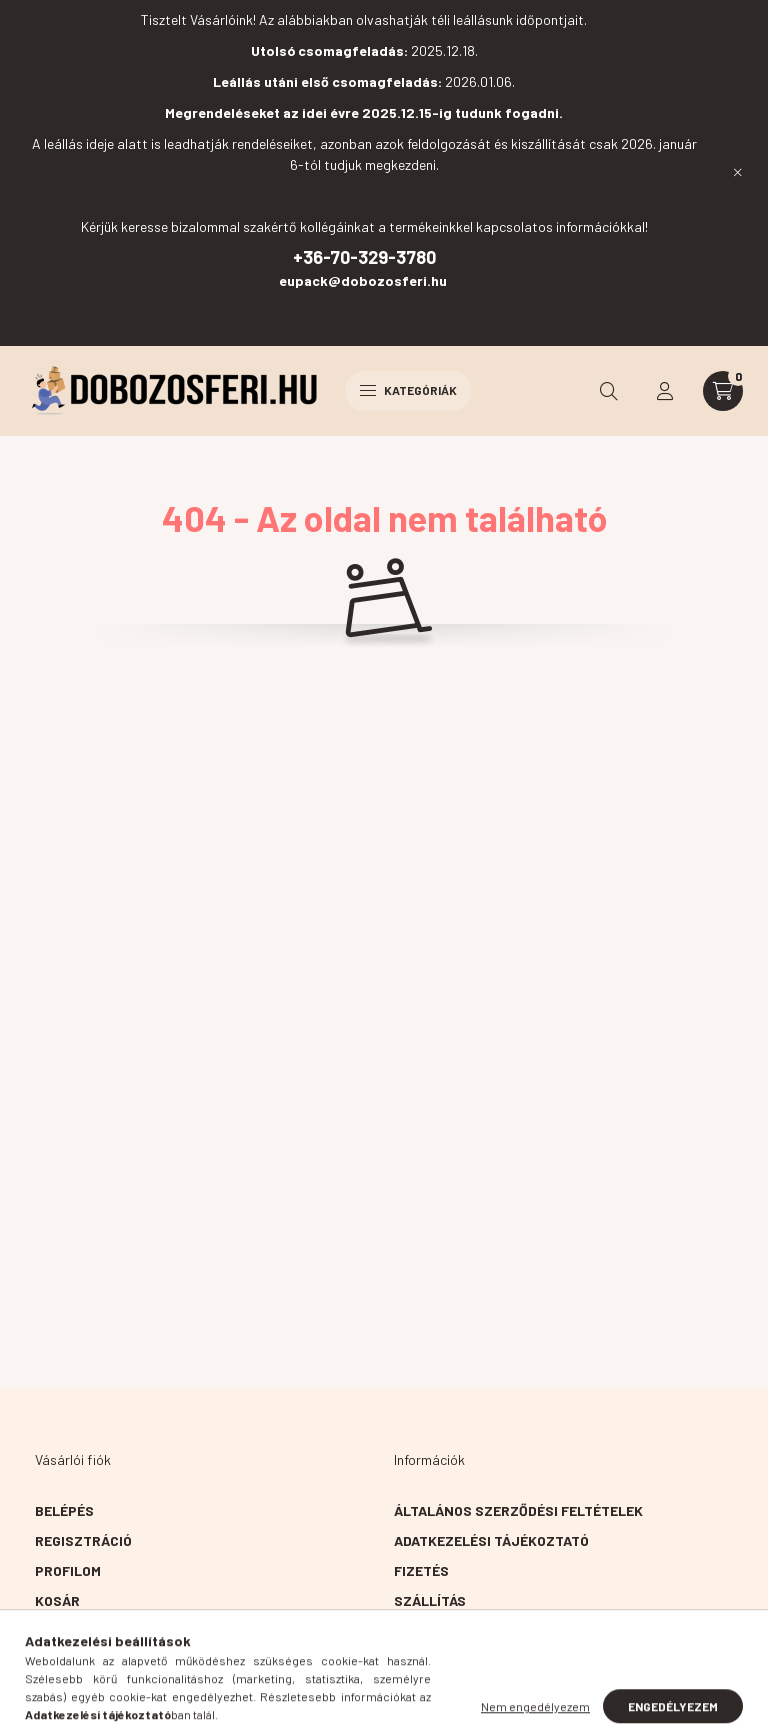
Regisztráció (83, 1540)
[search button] (609, 391)
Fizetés (421, 1570)
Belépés (64, 1510)
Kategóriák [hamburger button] (408, 390)
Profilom (68, 1570)
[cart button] (723, 391)
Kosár (57, 1600)
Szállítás (430, 1600)
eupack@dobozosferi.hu (364, 280)
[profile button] (665, 391)
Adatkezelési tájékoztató (491, 1540)
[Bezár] (738, 173)
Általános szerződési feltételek (518, 1510)
